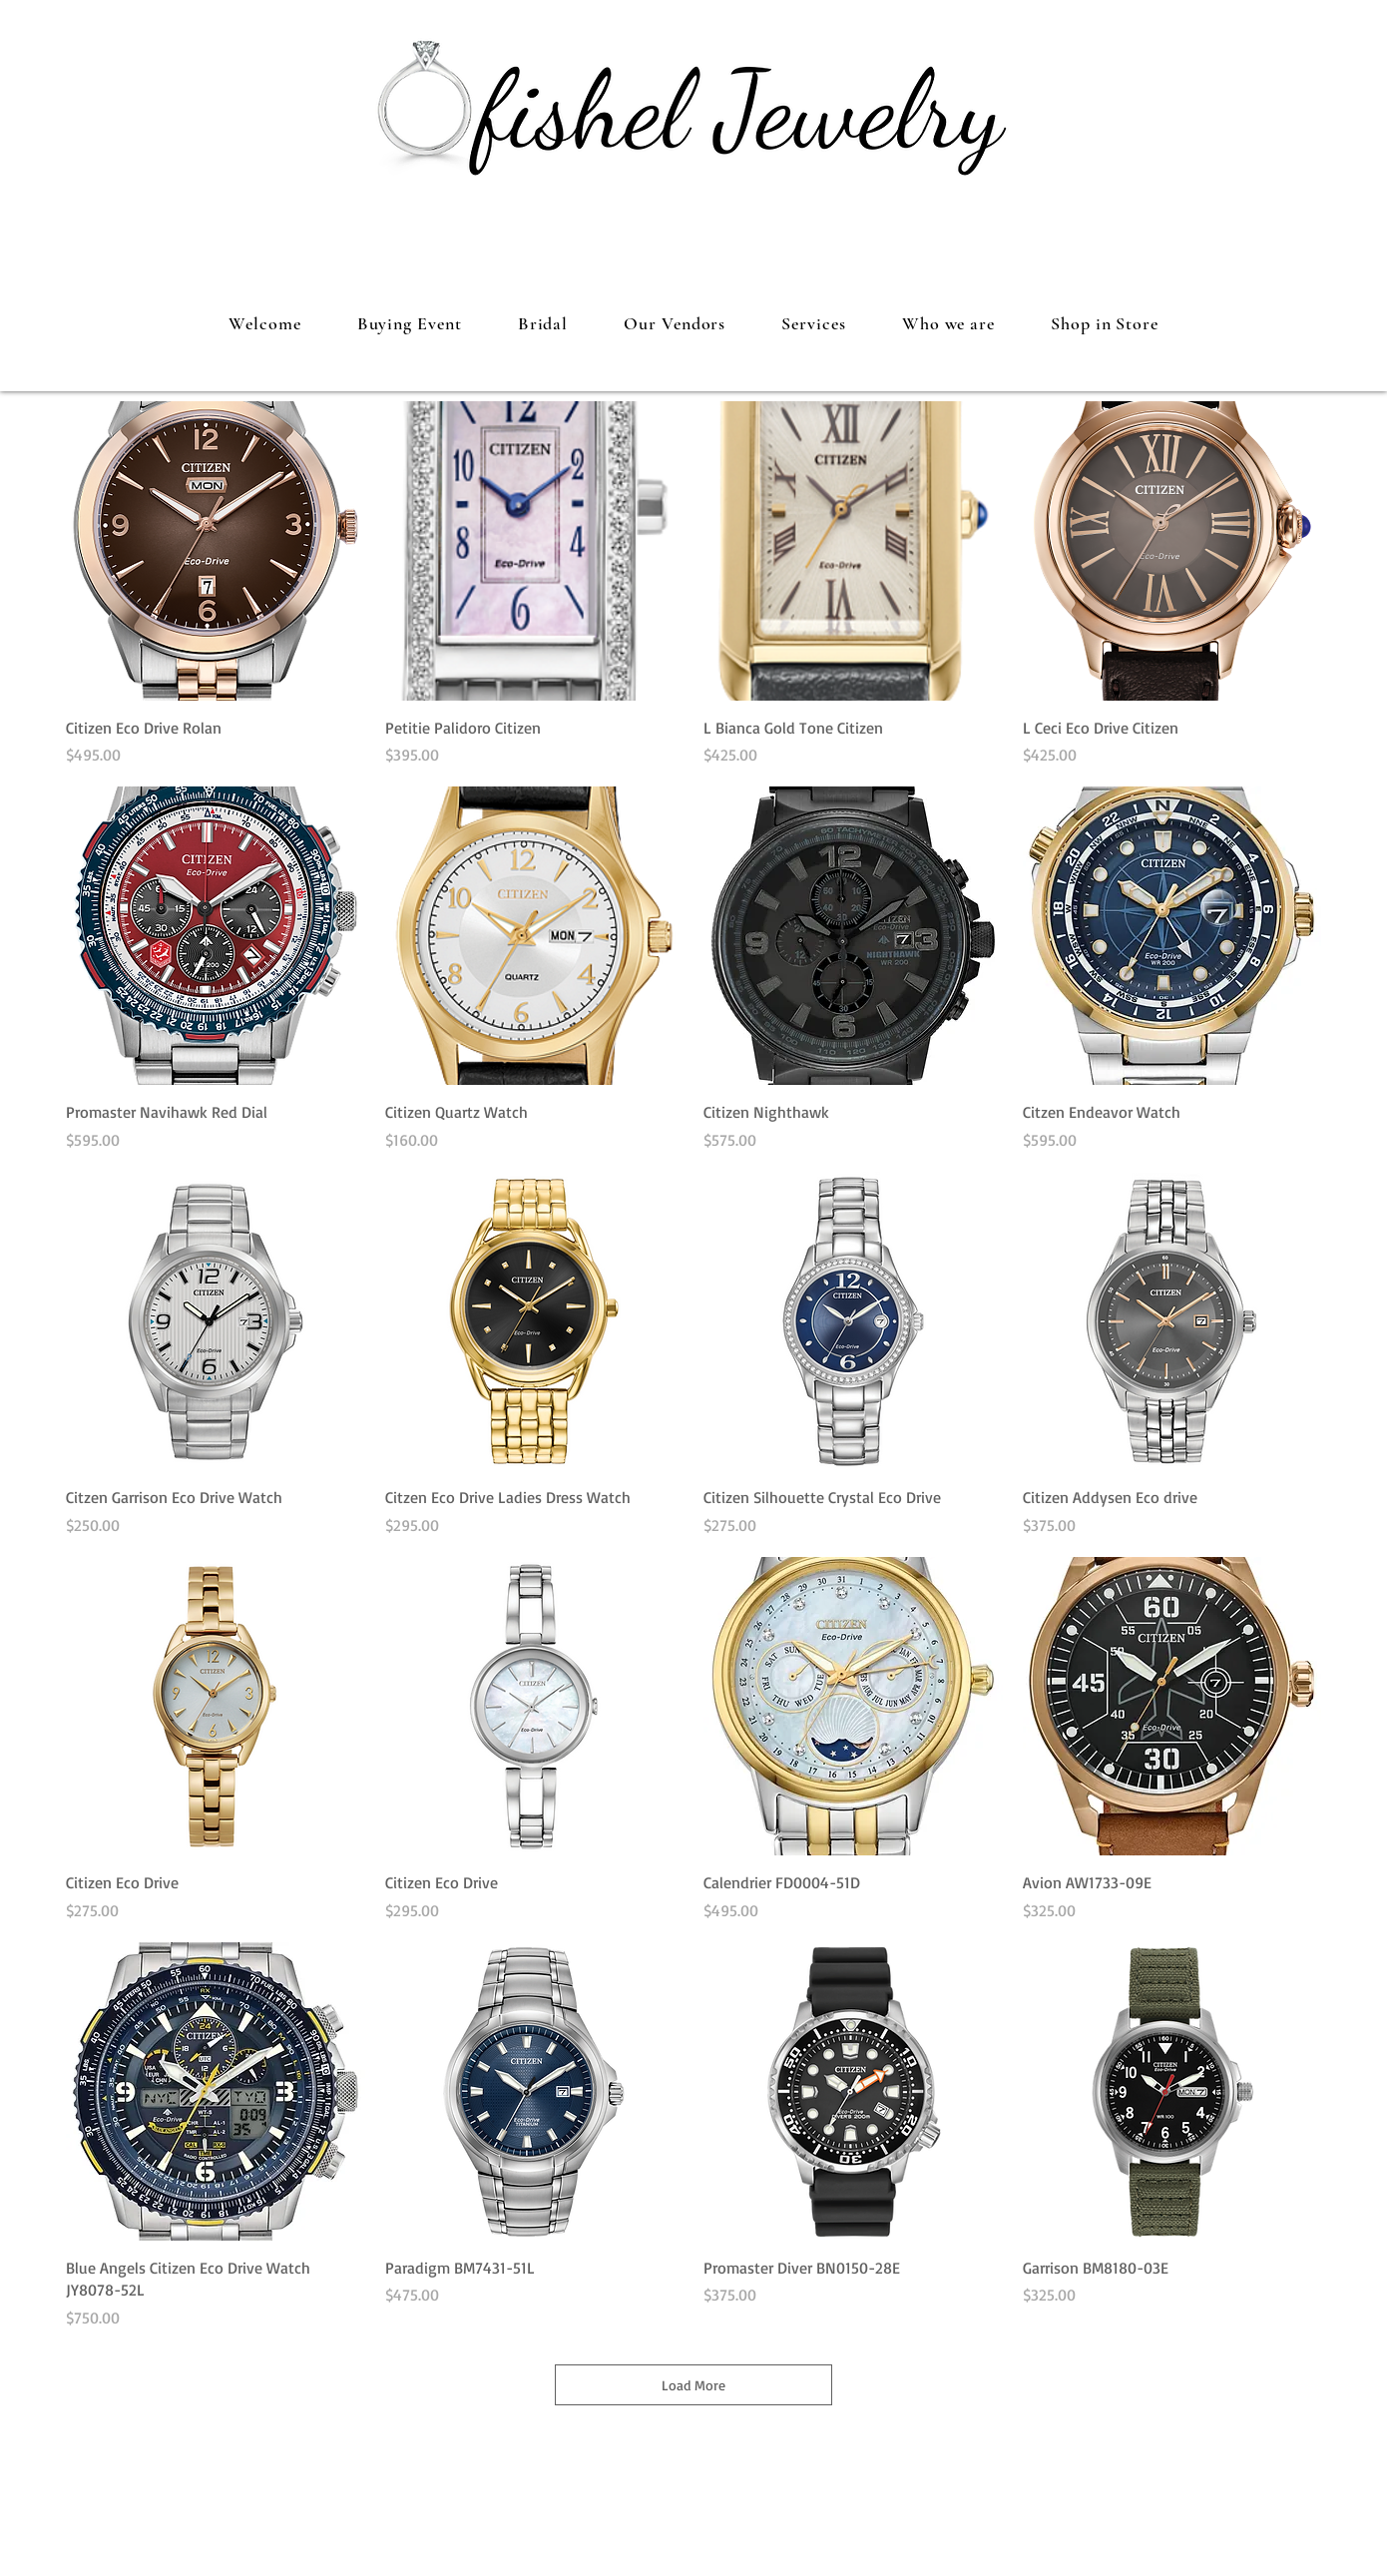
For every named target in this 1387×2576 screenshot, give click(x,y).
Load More (693, 2384)
